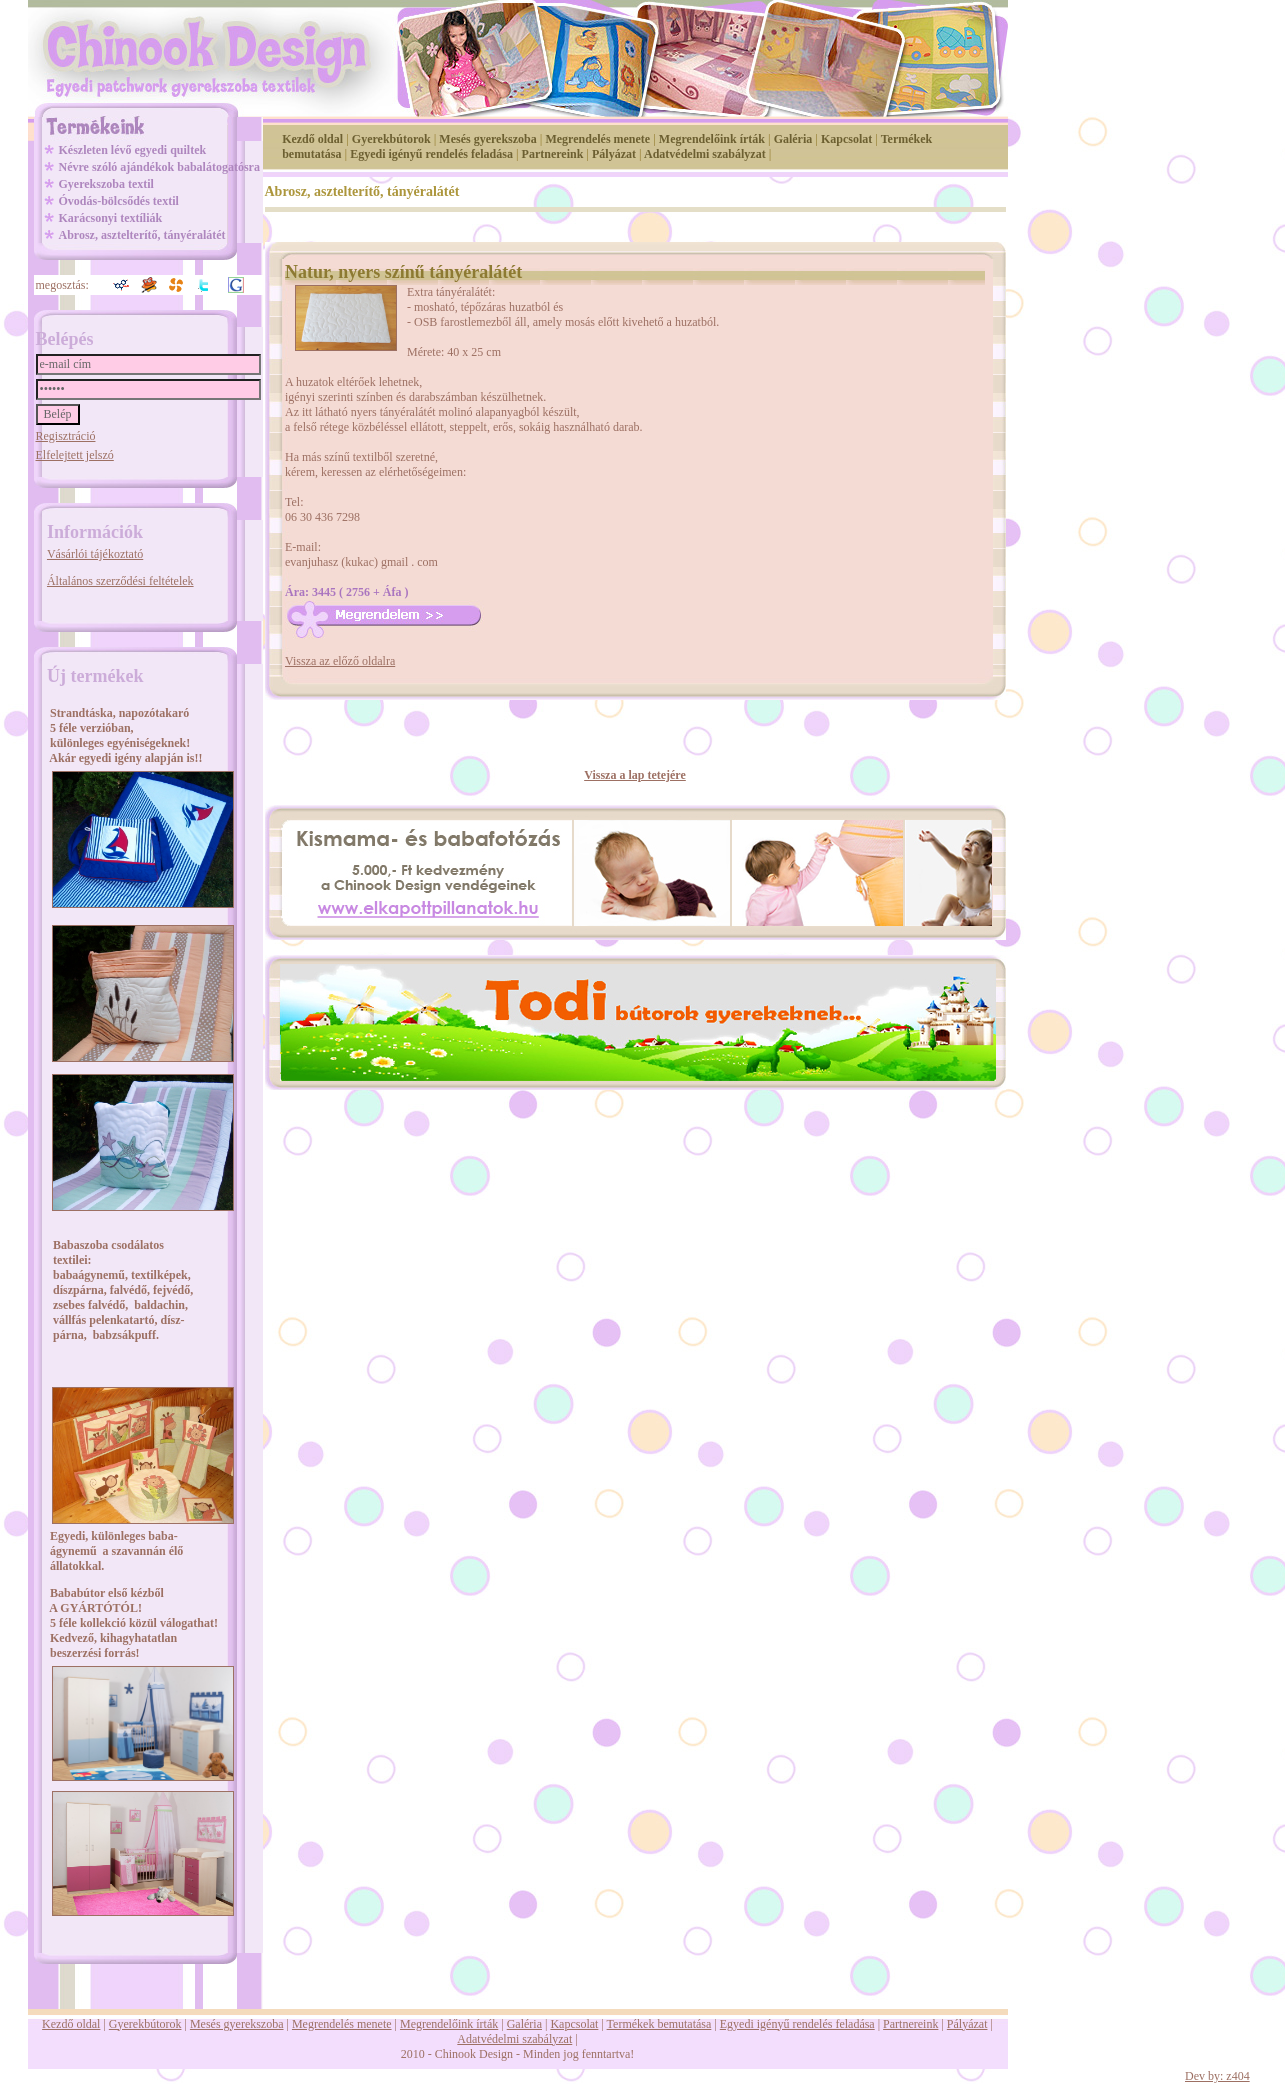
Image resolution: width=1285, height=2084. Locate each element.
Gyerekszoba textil (106, 184)
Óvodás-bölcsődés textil (119, 201)
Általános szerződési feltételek (120, 581)
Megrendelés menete (597, 139)
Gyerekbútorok (391, 139)
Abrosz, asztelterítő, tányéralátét (142, 235)
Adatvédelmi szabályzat (705, 154)
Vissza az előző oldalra (340, 661)
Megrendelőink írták (712, 139)
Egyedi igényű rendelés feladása (431, 154)
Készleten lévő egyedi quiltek (133, 150)
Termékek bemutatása (659, 2024)
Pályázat (614, 154)
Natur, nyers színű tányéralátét (403, 272)
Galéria (793, 139)
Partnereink (553, 154)
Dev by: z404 (1217, 2076)
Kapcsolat (846, 139)
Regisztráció (66, 436)
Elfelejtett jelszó (75, 455)
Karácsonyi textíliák (111, 218)
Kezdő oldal (312, 139)
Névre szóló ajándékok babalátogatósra (159, 167)
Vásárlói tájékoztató (95, 554)
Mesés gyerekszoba (487, 139)
